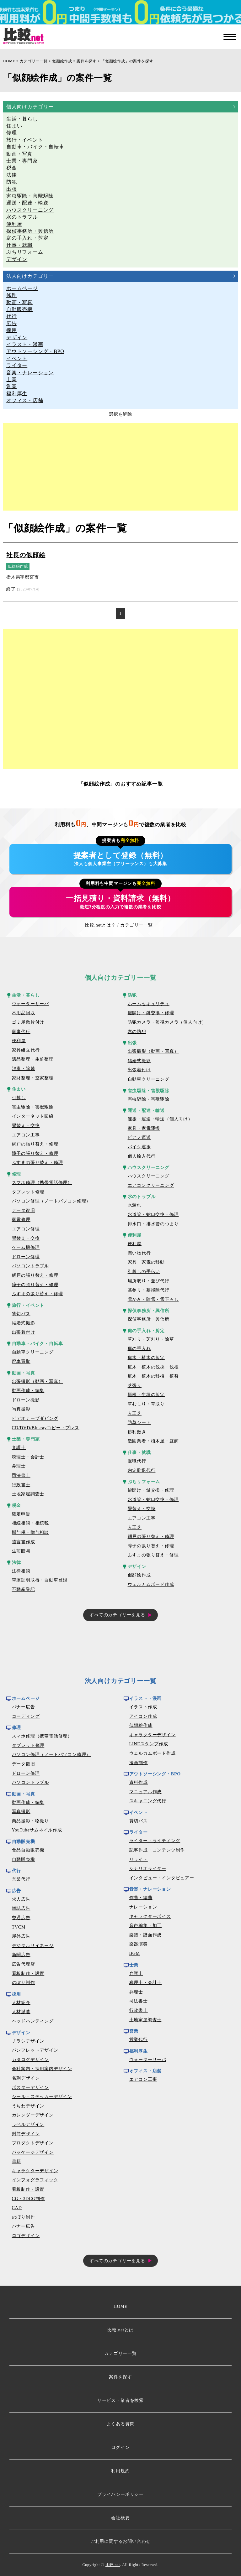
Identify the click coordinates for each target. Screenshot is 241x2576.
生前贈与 (21, 1551)
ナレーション (143, 1907)
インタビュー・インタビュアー (161, 1878)
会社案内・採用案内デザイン (42, 2068)
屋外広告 (21, 1936)
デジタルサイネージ (33, 1945)
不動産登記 (23, 1589)
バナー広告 (23, 1707)
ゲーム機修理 (26, 1247)
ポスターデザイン (30, 2087)
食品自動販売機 (28, 1850)
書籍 (16, 2161)
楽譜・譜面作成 (145, 1935)
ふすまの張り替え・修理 (37, 1162)
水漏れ (135, 1205)
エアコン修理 (26, 1229)
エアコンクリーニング (151, 1185)
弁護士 (19, 1447)
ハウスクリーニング (148, 1176)
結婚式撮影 (23, 1323)
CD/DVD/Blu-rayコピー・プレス (45, 1428)
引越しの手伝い (144, 1271)
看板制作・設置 (28, 1973)
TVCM (19, 1927)
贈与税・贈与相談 (30, 1532)
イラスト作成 (143, 1707)
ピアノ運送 (139, 1137)
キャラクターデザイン (35, 2170)
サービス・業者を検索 (120, 2400)
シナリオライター (147, 1868)
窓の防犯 (137, 1031)
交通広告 (21, 1917)
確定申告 (21, 1514)
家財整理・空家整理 (33, 1078)
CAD (17, 2207)
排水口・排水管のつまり (153, 1224)
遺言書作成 (23, 1542)
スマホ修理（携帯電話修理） (42, 1182)
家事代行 (21, 1031)
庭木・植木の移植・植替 (153, 1376)
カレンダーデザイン (33, 2115)
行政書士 (21, 1485)
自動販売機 (23, 1859)
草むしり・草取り (146, 1404)
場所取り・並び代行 (148, 1281)
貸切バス (21, 1313)
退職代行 (137, 1461)
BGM (134, 1953)
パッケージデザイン (33, 2152)
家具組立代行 (26, 1050)
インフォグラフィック (35, 2180)
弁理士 (19, 1466)
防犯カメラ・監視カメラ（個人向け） (167, 1022)
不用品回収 (23, 1012)
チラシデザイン (28, 2041)
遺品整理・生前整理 (33, 1059)
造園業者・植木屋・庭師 (153, 1441)
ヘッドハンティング (33, 2021)
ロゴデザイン (26, 2235)
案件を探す (87, 61)
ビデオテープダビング (35, 1418)
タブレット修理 (28, 1192)
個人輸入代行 (142, 1156)
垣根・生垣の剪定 (146, 1394)
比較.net (112, 2565)
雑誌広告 (21, 1908)
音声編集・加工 (145, 1925)
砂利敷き (137, 1432)
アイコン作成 (143, 1716)
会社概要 (120, 2518)
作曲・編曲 (141, 1897)
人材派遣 (21, 2011)
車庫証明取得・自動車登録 (40, 1580)
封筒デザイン (26, 2134)
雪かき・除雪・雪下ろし (153, 1299)
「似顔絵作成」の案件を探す (127, 61)
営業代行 (21, 1879)
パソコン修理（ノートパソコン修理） (51, 1201)
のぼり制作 (23, 1982)
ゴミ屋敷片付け (28, 1022)
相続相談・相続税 (30, 1523)
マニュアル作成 (145, 1791)
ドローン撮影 (26, 1400)
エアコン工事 (26, 1135)
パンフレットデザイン (35, 2050)
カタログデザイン (30, 2059)
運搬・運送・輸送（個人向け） (160, 1119)
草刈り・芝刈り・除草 (151, 1339)
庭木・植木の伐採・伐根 (153, 1367)
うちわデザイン (28, 2106)
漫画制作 (138, 1762)
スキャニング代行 (147, 1801)
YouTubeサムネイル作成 (37, 1830)
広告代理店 (23, 1964)
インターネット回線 (33, 1116)
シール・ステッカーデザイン (42, 2096)
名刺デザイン (26, 2078)
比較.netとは (120, 2330)
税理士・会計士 (28, 1457)
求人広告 (21, 1899)
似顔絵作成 (62, 61)
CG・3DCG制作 (28, 2198)
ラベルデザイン (28, 2124)
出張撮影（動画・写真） (37, 1381)
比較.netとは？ (100, 925)
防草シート (139, 1422)
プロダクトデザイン (33, 2143)
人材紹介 (21, 2002)
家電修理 (21, 1219)
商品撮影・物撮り (30, 1821)
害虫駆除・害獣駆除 (33, 1107)
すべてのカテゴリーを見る (117, 1615)
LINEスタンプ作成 (148, 1744)
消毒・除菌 (23, 1068)
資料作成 (138, 1782)
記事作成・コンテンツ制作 (157, 1850)
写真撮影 (21, 1409)
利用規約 (120, 2471)
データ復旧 (23, 1210)
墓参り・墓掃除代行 (148, 1290)
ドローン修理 (26, 1256)
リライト (138, 1859)
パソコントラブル (30, 1266)
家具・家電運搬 (144, 1128)
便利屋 (19, 1040)
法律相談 (21, 1571)
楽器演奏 (138, 1944)
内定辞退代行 (142, 1470)
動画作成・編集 (28, 1390)
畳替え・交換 (26, 1125)
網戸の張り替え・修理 (35, 1144)
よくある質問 (121, 2424)
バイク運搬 (139, 1147)
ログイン (120, 2447)
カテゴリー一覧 (34, 61)
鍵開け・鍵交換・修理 (151, 1012)
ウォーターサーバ (30, 1003)
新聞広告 (21, 1954)
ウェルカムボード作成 (151, 1584)
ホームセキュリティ (148, 1003)
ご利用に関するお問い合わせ (120, 2541)
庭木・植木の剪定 (146, 1357)
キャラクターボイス (150, 1916)
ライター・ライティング (154, 1840)
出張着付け (23, 1332)
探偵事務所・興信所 (148, 1319)
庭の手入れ (139, 1348)
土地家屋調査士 (28, 1494)
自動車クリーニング (33, 1352)
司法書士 (21, 1475)
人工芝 (135, 1413)
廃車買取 (21, 1361)
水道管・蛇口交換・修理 (153, 1214)
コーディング (26, 1716)
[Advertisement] (120, 467)
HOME (9, 61)
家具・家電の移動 (146, 1262)
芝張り (135, 1385)
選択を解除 (120, 414)
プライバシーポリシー (120, 2494)
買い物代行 (139, 1253)
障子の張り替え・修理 (35, 1153)
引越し (19, 1097)
